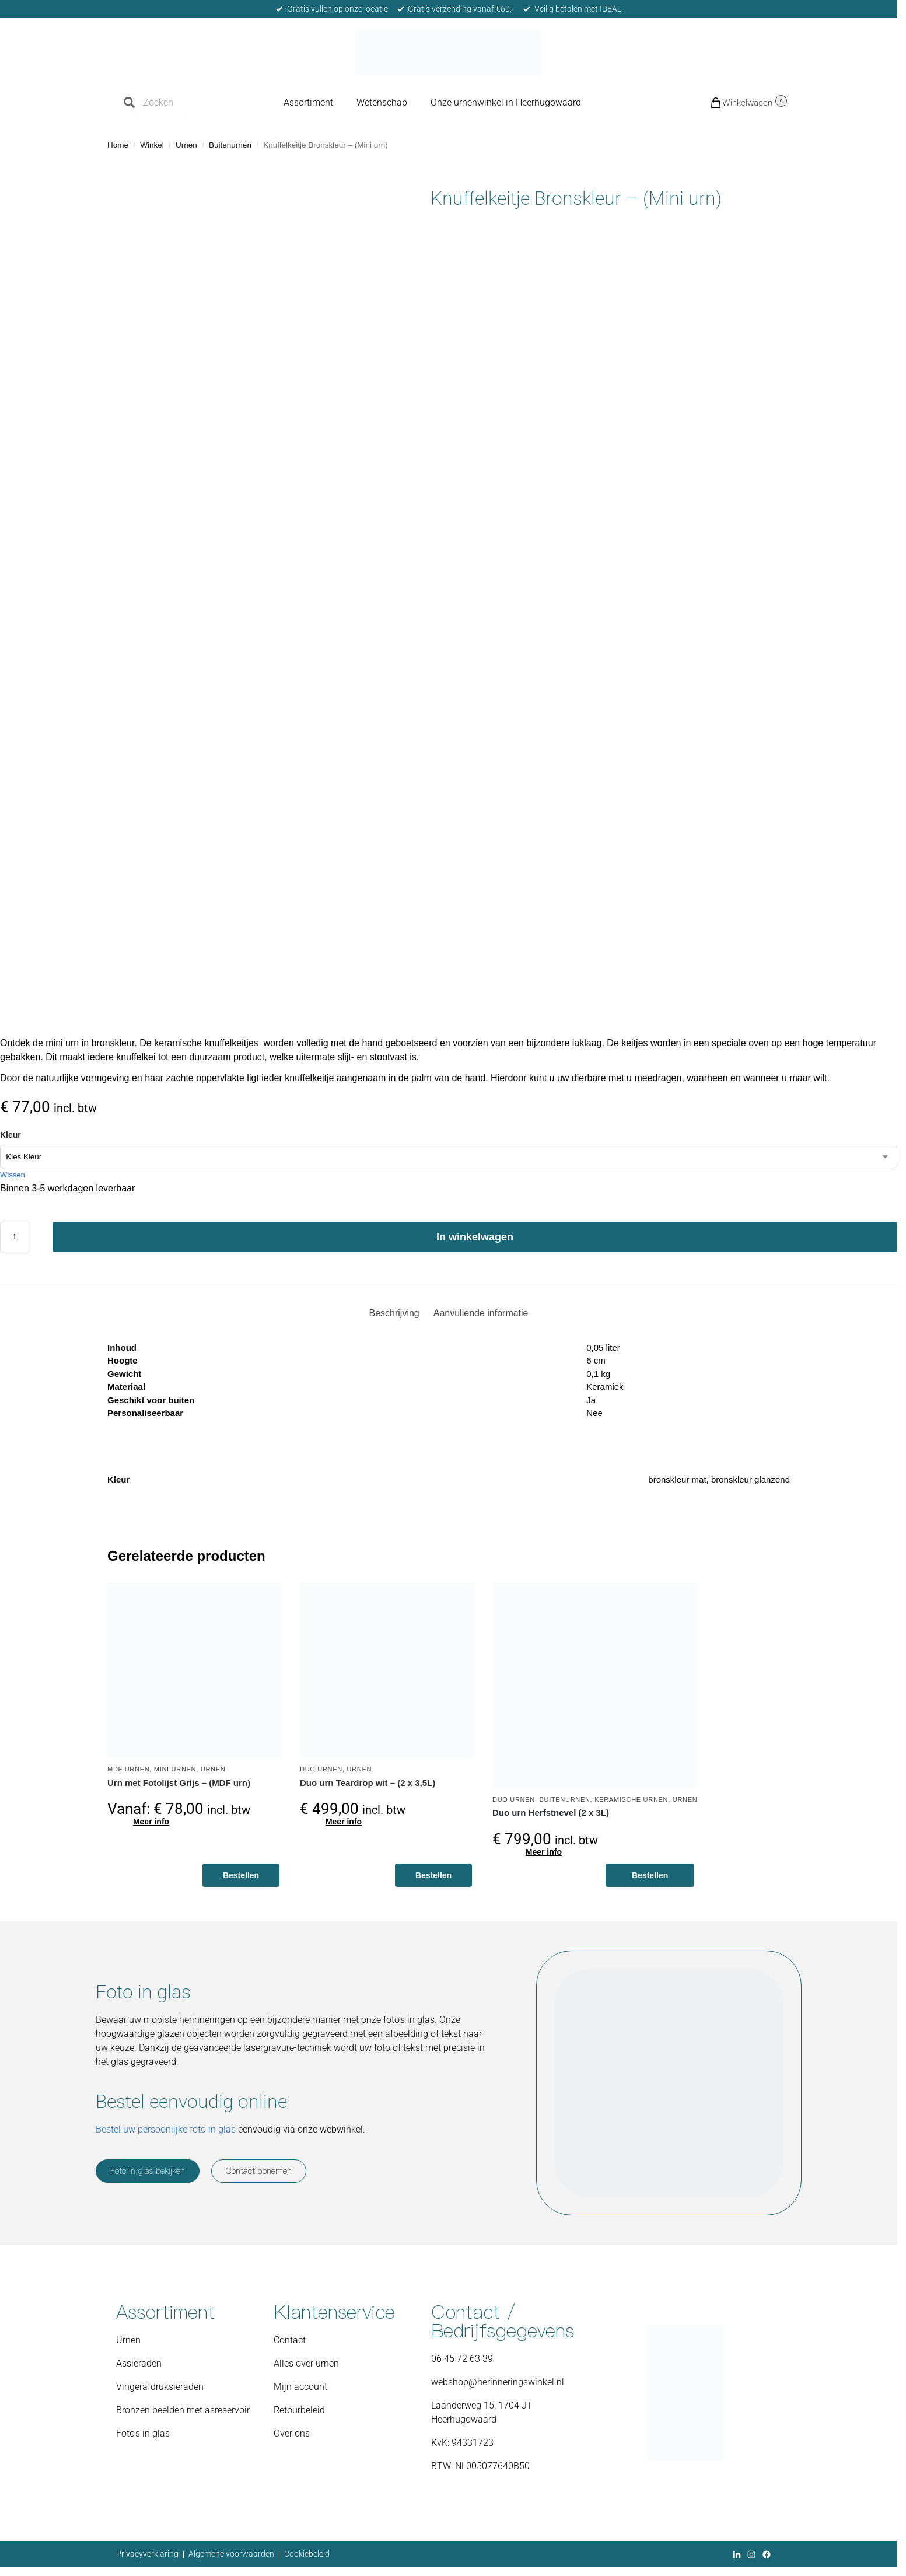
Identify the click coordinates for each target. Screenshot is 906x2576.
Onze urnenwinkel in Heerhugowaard (506, 102)
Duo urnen (321, 1769)
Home (117, 145)
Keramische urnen (631, 1799)
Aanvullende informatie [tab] (481, 1313)
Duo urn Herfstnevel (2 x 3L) (550, 1812)
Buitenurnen (230, 145)
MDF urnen (128, 1769)
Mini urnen (175, 1769)
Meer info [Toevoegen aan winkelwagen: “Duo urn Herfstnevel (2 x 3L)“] (544, 1852)
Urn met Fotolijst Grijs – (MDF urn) (178, 1783)
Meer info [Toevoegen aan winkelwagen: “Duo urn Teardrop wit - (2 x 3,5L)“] (344, 1821)
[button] (729, 102)
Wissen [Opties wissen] (12, 1174)
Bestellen (241, 1875)
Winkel (152, 145)
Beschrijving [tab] (394, 1313)
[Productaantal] (14, 1237)
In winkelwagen (474, 1237)
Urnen (186, 145)
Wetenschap (381, 102)
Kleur (10, 1135)
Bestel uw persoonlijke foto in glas (166, 2129)
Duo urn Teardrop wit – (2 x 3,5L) (367, 1783)
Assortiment (308, 102)
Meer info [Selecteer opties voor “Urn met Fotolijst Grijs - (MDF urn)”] (151, 1821)
